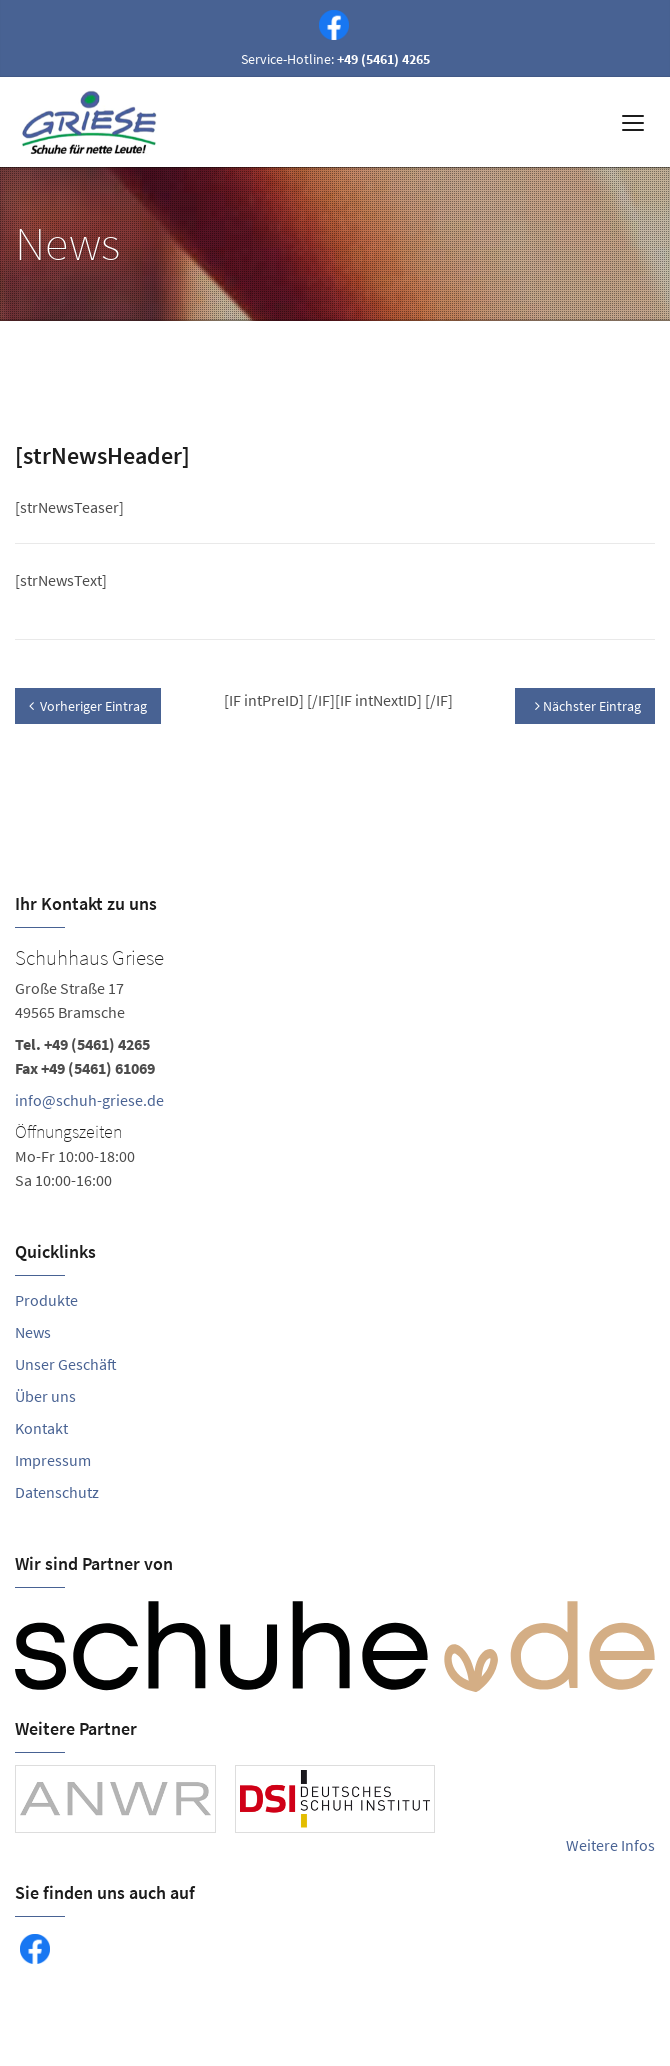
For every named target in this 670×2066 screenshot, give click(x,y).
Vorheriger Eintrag (88, 706)
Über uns (45, 1396)
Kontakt (41, 1428)
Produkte (46, 1300)
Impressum (53, 1460)
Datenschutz (57, 1492)
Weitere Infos (610, 1845)
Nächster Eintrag (588, 706)
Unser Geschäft (66, 1364)
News (33, 1332)
